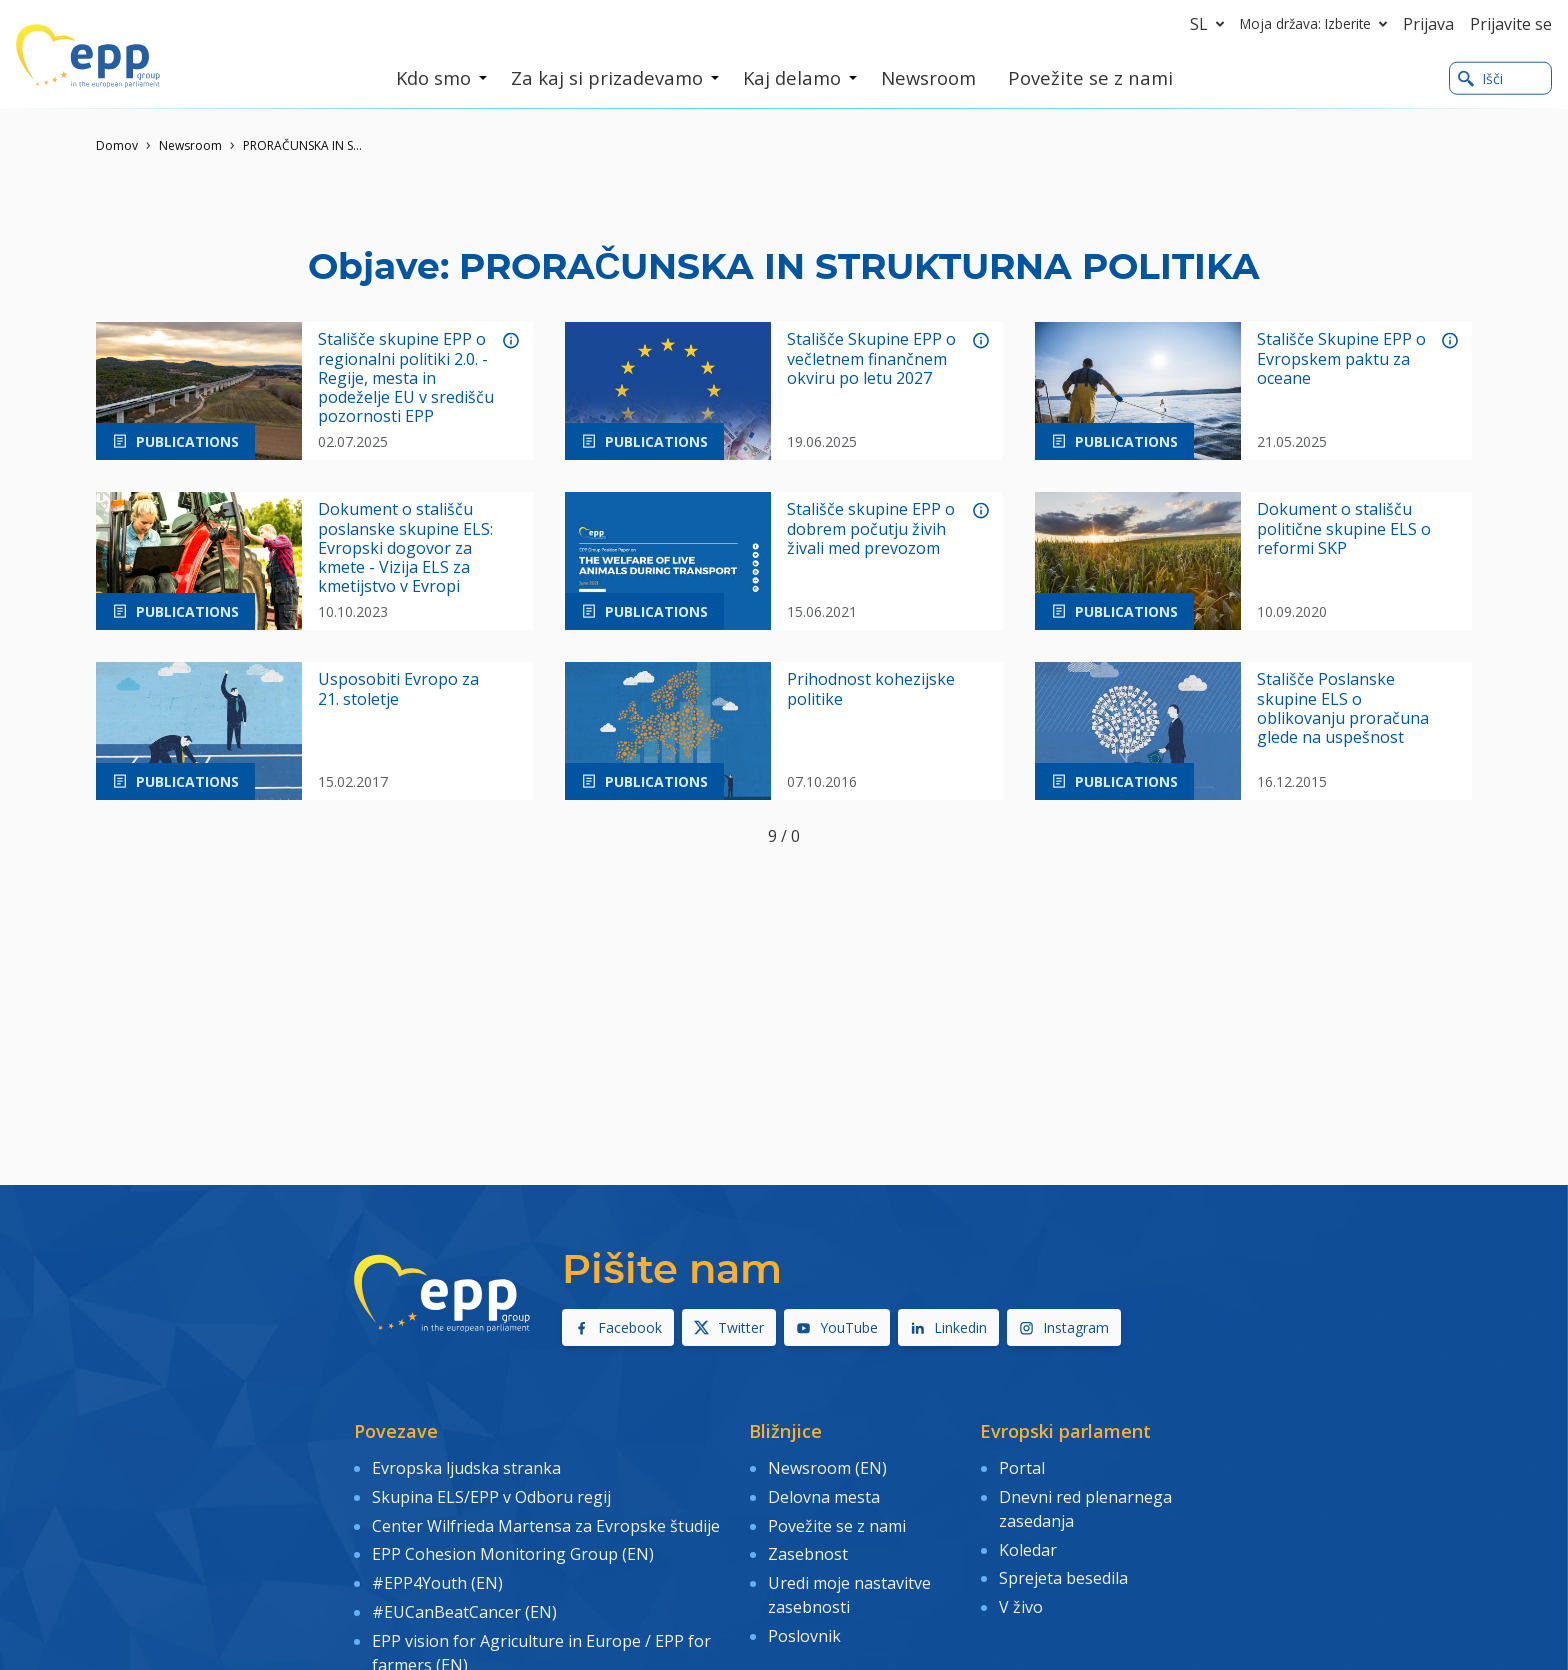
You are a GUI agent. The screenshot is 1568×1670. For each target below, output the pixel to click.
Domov (117, 145)
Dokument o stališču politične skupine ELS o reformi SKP (1344, 529)
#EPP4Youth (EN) (437, 1583)
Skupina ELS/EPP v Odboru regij (491, 1496)
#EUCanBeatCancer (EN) (464, 1611)
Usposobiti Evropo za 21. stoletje (398, 689)
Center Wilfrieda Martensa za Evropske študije (546, 1525)
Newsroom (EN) (827, 1468)
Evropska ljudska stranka (466, 1468)
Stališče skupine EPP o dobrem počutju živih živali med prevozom (871, 529)
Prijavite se (1511, 24)
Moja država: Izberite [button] (1317, 24)
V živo (1021, 1607)
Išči (1480, 78)
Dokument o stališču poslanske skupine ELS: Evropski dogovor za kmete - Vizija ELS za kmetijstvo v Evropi (405, 548)
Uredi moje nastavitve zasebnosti (849, 1595)
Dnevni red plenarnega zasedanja (1085, 1508)
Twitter (729, 1327)
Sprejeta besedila (1063, 1578)
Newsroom (190, 145)
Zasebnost (808, 1554)
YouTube (837, 1327)
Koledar (1028, 1549)
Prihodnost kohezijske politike (871, 689)
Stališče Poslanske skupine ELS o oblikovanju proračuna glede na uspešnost (1343, 708)
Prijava (1428, 24)
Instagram (1064, 1327)
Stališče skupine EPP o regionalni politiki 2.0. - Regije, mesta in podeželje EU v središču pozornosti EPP (406, 378)
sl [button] (1211, 24)
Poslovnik (804, 1635)
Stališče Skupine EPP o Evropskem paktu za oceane (1341, 359)
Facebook (618, 1327)
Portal (1022, 1468)
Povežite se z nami (837, 1525)
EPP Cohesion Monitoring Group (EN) (513, 1554)
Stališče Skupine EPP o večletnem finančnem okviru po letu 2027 (871, 359)
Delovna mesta (824, 1496)
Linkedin (948, 1327)
